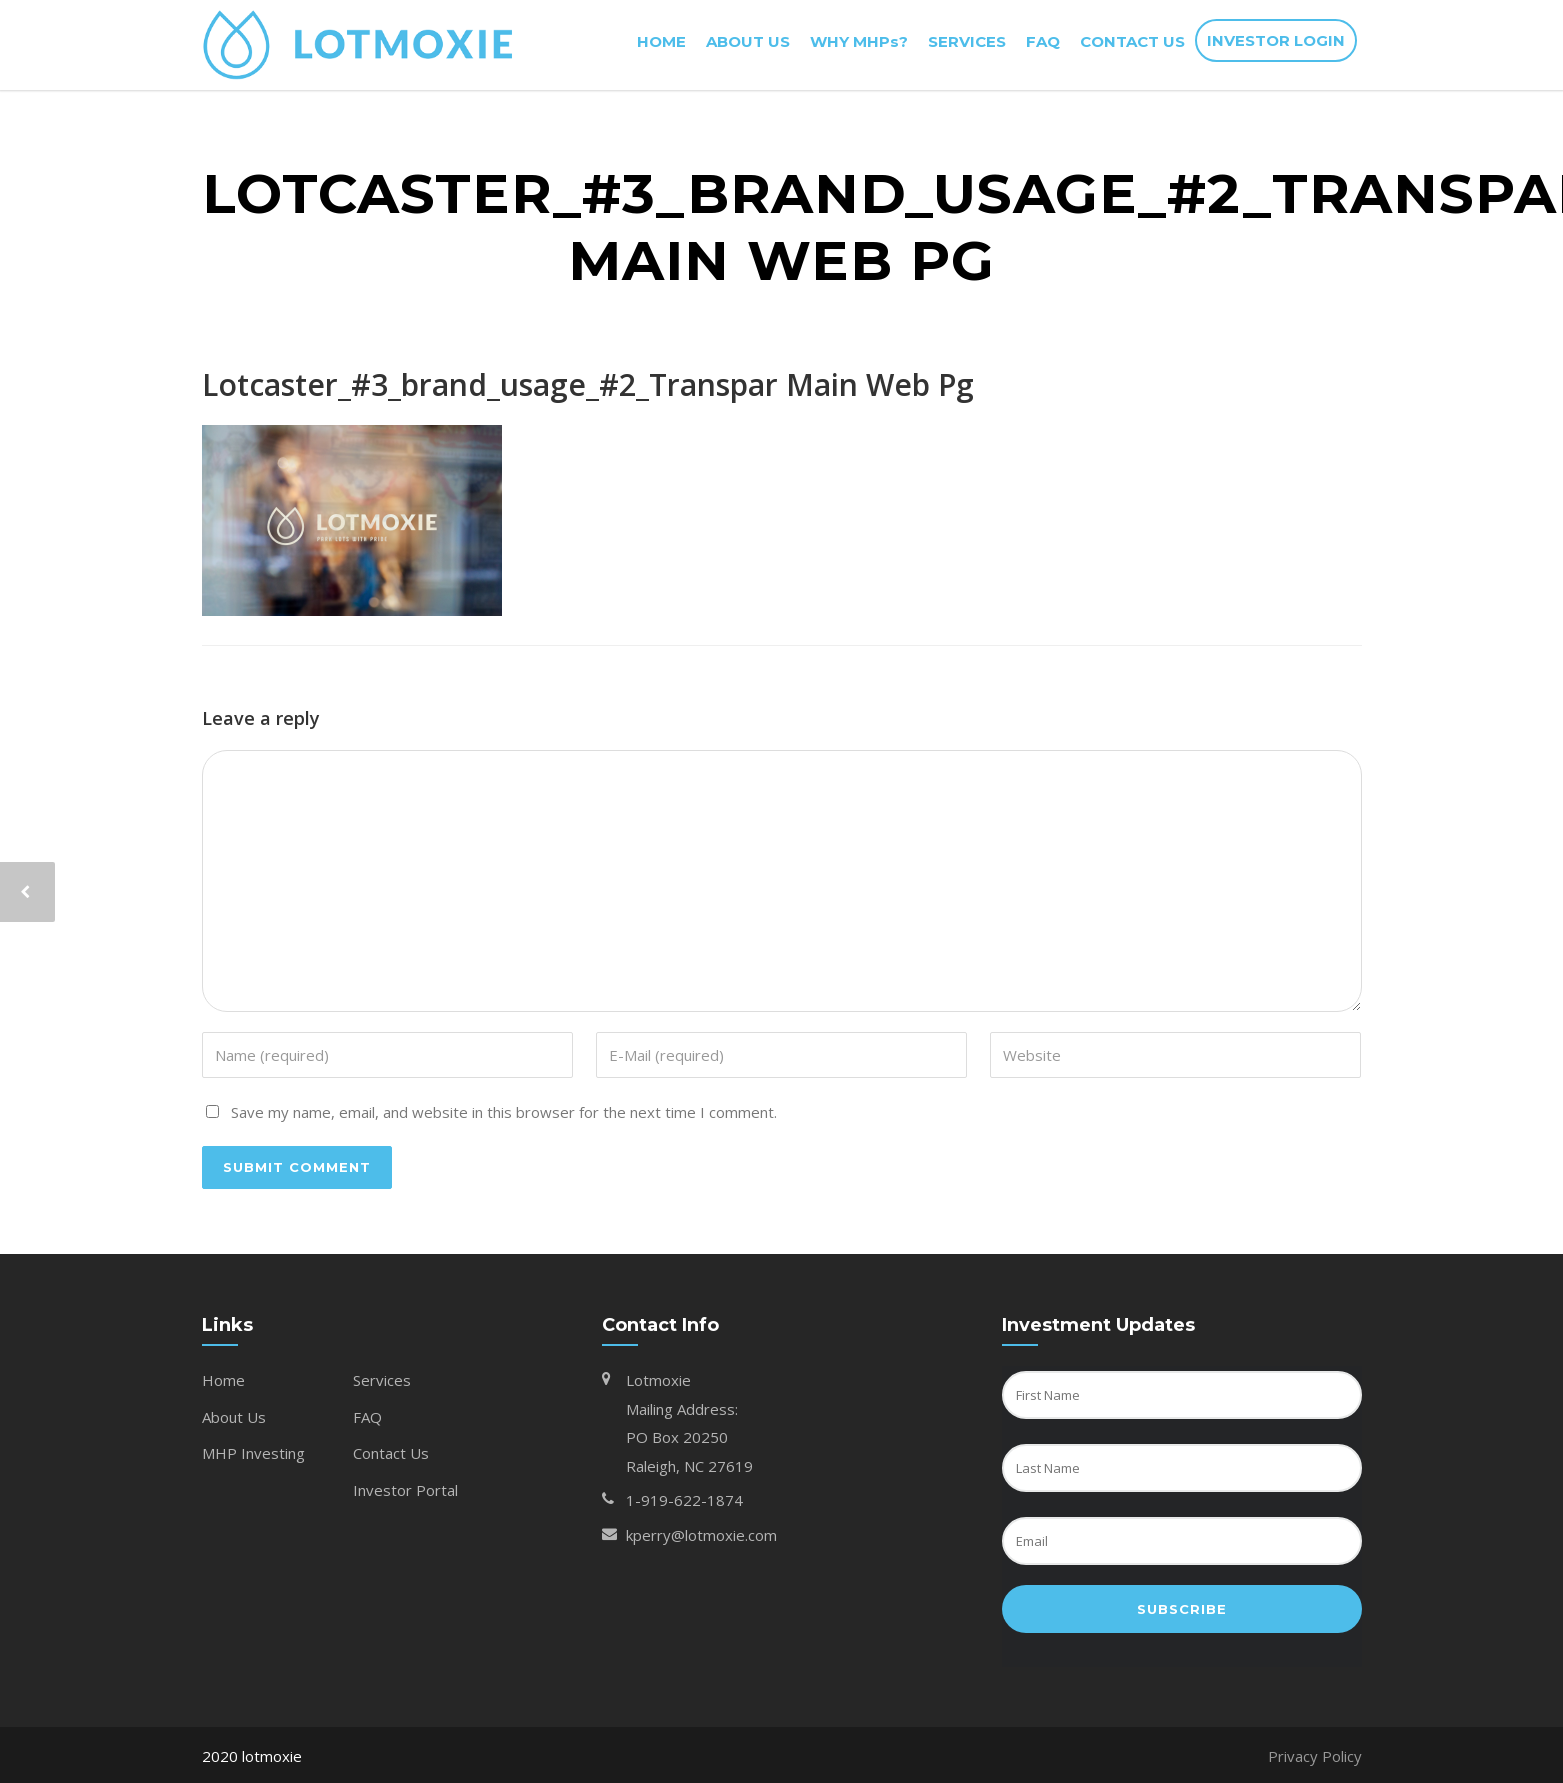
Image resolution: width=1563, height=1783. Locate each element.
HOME (661, 41)
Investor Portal (405, 1490)
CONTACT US (1132, 41)
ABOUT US (748, 41)
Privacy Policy (1315, 1756)
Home (223, 1380)
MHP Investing (253, 1453)
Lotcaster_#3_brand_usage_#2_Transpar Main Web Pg (588, 384)
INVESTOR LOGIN (1276, 40)
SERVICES (967, 41)
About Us (234, 1417)
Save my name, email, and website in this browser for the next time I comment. (504, 1112)
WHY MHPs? (859, 41)
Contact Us (391, 1453)
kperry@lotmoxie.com (701, 1535)
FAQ (1043, 41)
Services (382, 1380)
